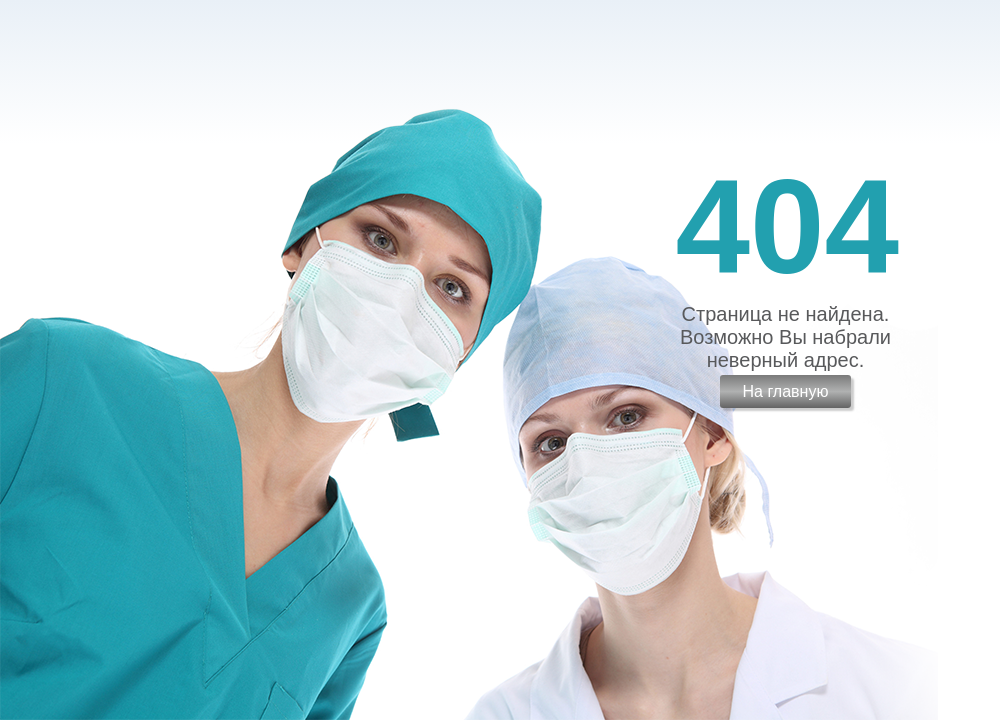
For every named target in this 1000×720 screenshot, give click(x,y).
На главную (785, 391)
